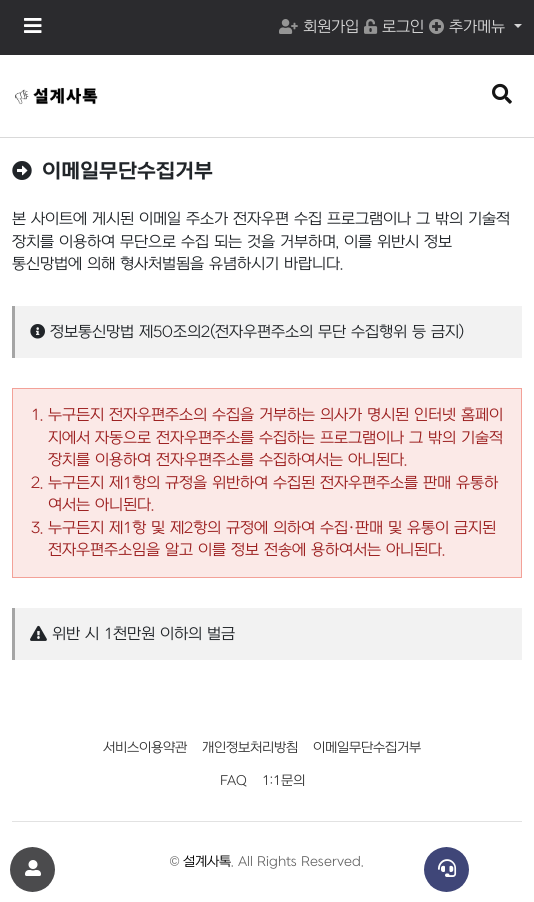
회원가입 (319, 27)
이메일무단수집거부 (367, 747)
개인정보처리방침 (250, 747)
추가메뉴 (469, 27)
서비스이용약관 (145, 747)
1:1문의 (283, 780)
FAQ (233, 780)
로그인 (394, 27)
